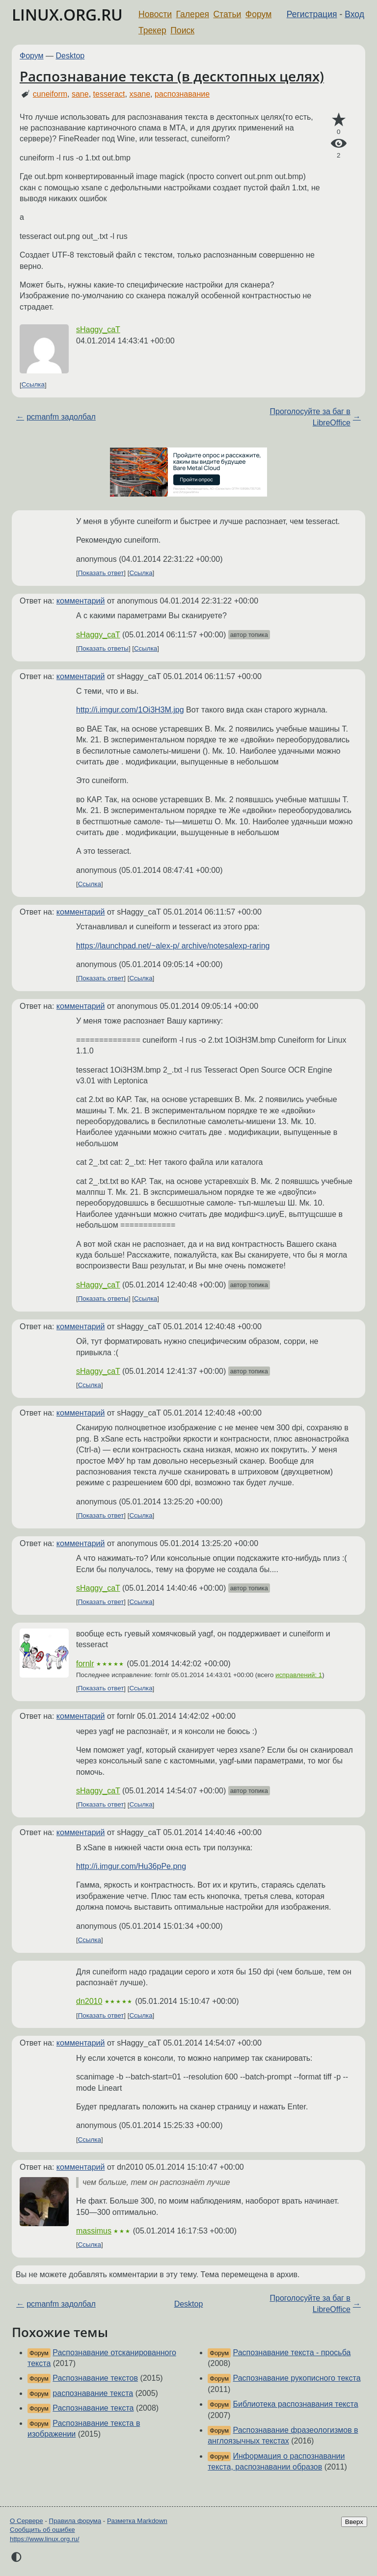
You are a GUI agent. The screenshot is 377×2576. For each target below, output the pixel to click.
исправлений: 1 (298, 1675)
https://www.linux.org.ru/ (44, 2539)
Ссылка (33, 385)
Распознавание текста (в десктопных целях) (172, 76)
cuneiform (50, 94)
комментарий (80, 601)
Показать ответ (101, 573)
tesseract (109, 94)
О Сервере (26, 2520)
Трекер (152, 30)
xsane (139, 94)
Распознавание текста (93, 2408)
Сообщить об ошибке (42, 2529)
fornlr (85, 1663)
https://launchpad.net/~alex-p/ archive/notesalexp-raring (172, 946)
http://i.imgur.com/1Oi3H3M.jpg (130, 710)
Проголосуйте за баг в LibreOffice (310, 416)
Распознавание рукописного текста (297, 2378)
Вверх (354, 2521)
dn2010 (89, 2001)
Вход (354, 14)
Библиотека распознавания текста (295, 2404)
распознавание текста (93, 2393)
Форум (258, 14)
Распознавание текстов (95, 2378)
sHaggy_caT (98, 329)
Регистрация (312, 14)
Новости (155, 14)
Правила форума (75, 2520)
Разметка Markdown (137, 2520)
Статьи (227, 14)
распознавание (182, 94)
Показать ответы (103, 648)
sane (80, 94)
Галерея (192, 14)
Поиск (182, 30)
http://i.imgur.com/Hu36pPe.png (131, 1866)
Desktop (70, 56)
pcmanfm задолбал (61, 417)
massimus (93, 2231)
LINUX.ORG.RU (67, 14)
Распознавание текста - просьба (292, 2352)
